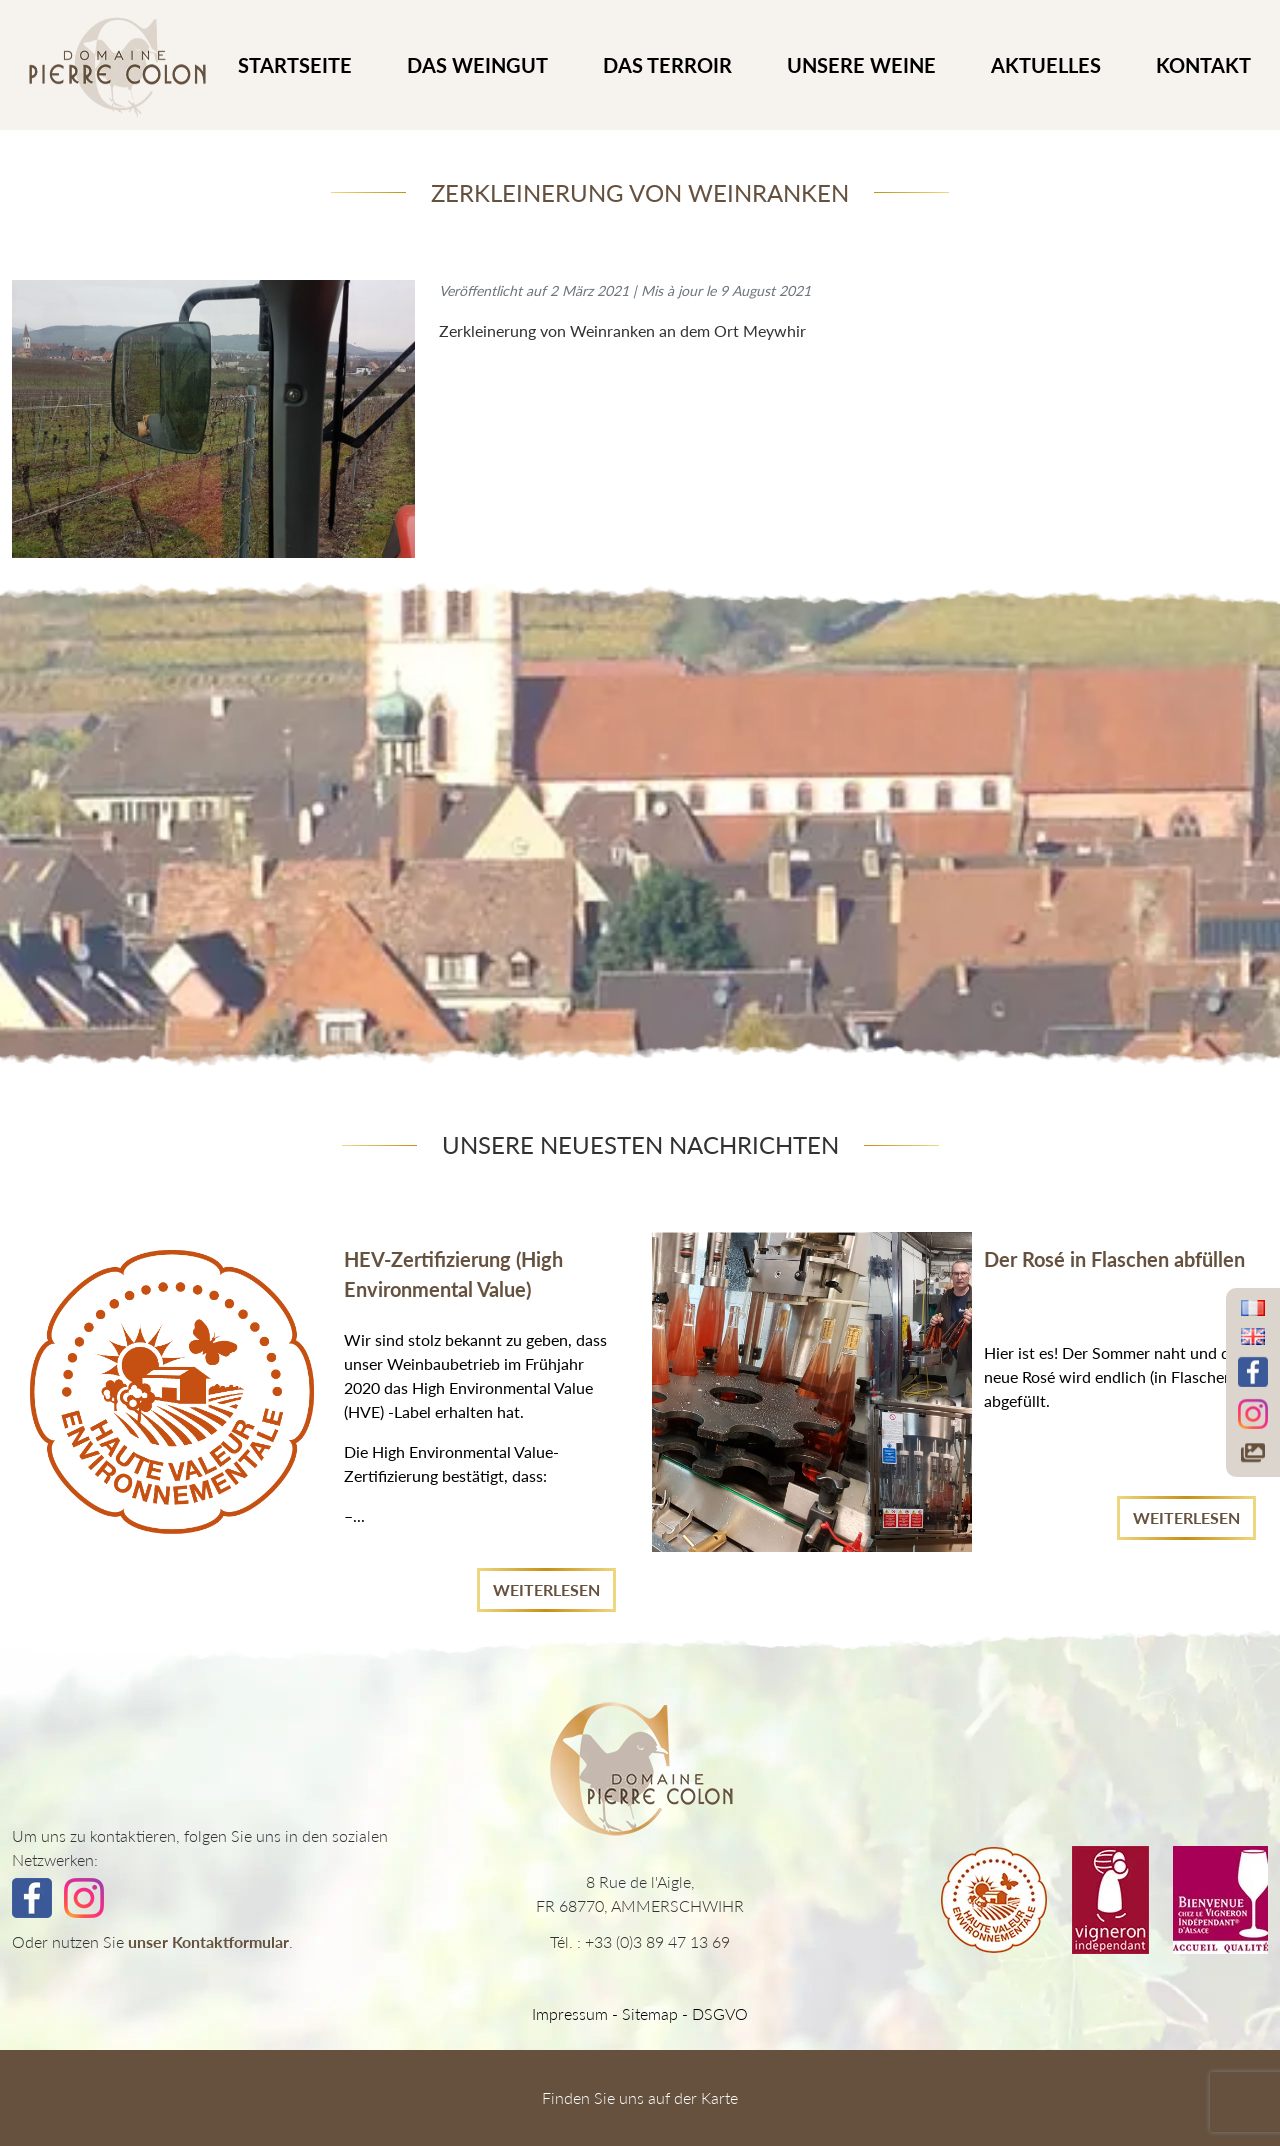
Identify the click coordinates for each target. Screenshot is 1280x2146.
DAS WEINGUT (477, 65)
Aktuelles (1046, 65)
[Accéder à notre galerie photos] (1253, 1453)
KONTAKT (1203, 65)
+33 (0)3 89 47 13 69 (657, 1941)
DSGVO (720, 2013)
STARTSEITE (295, 65)
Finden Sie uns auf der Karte (640, 2097)
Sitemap (650, 2013)
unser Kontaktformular (208, 1941)
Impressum (570, 2013)
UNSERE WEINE (861, 65)
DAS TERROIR (667, 65)
